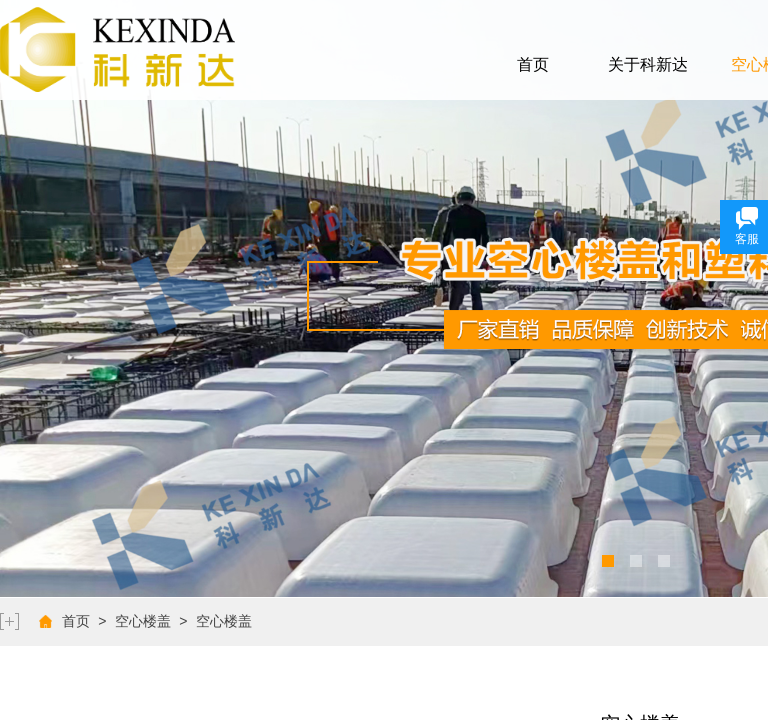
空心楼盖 (143, 621)
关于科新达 (648, 64)
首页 (533, 64)
